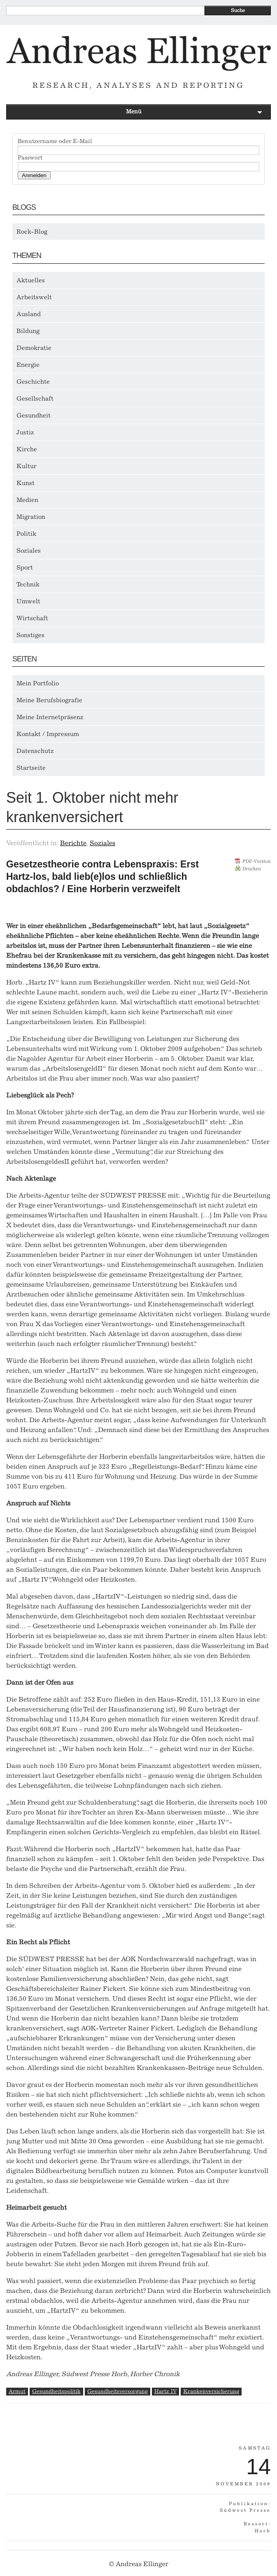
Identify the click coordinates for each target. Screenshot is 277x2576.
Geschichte (33, 381)
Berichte (73, 843)
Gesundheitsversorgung (117, 2391)
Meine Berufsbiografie (49, 700)
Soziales (28, 550)
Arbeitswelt (34, 297)
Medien (27, 500)
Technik (28, 584)
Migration (30, 516)
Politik (26, 533)
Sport (24, 567)
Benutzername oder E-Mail (55, 141)
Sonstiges (30, 635)
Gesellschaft (35, 398)
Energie (28, 364)
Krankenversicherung (211, 2391)
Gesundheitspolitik (56, 2391)
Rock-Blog (31, 231)
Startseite (31, 767)
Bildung (28, 331)
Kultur (26, 466)
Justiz (25, 432)
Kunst (25, 483)
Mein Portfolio (37, 683)
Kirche (26, 449)
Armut (17, 2391)
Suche (238, 10)
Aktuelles (30, 280)
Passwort (30, 158)
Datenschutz (35, 751)
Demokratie (33, 348)
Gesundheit (33, 415)
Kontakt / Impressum (47, 734)
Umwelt (28, 601)
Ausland (28, 314)
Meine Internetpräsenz (50, 717)
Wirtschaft (32, 618)
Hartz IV (165, 2391)
